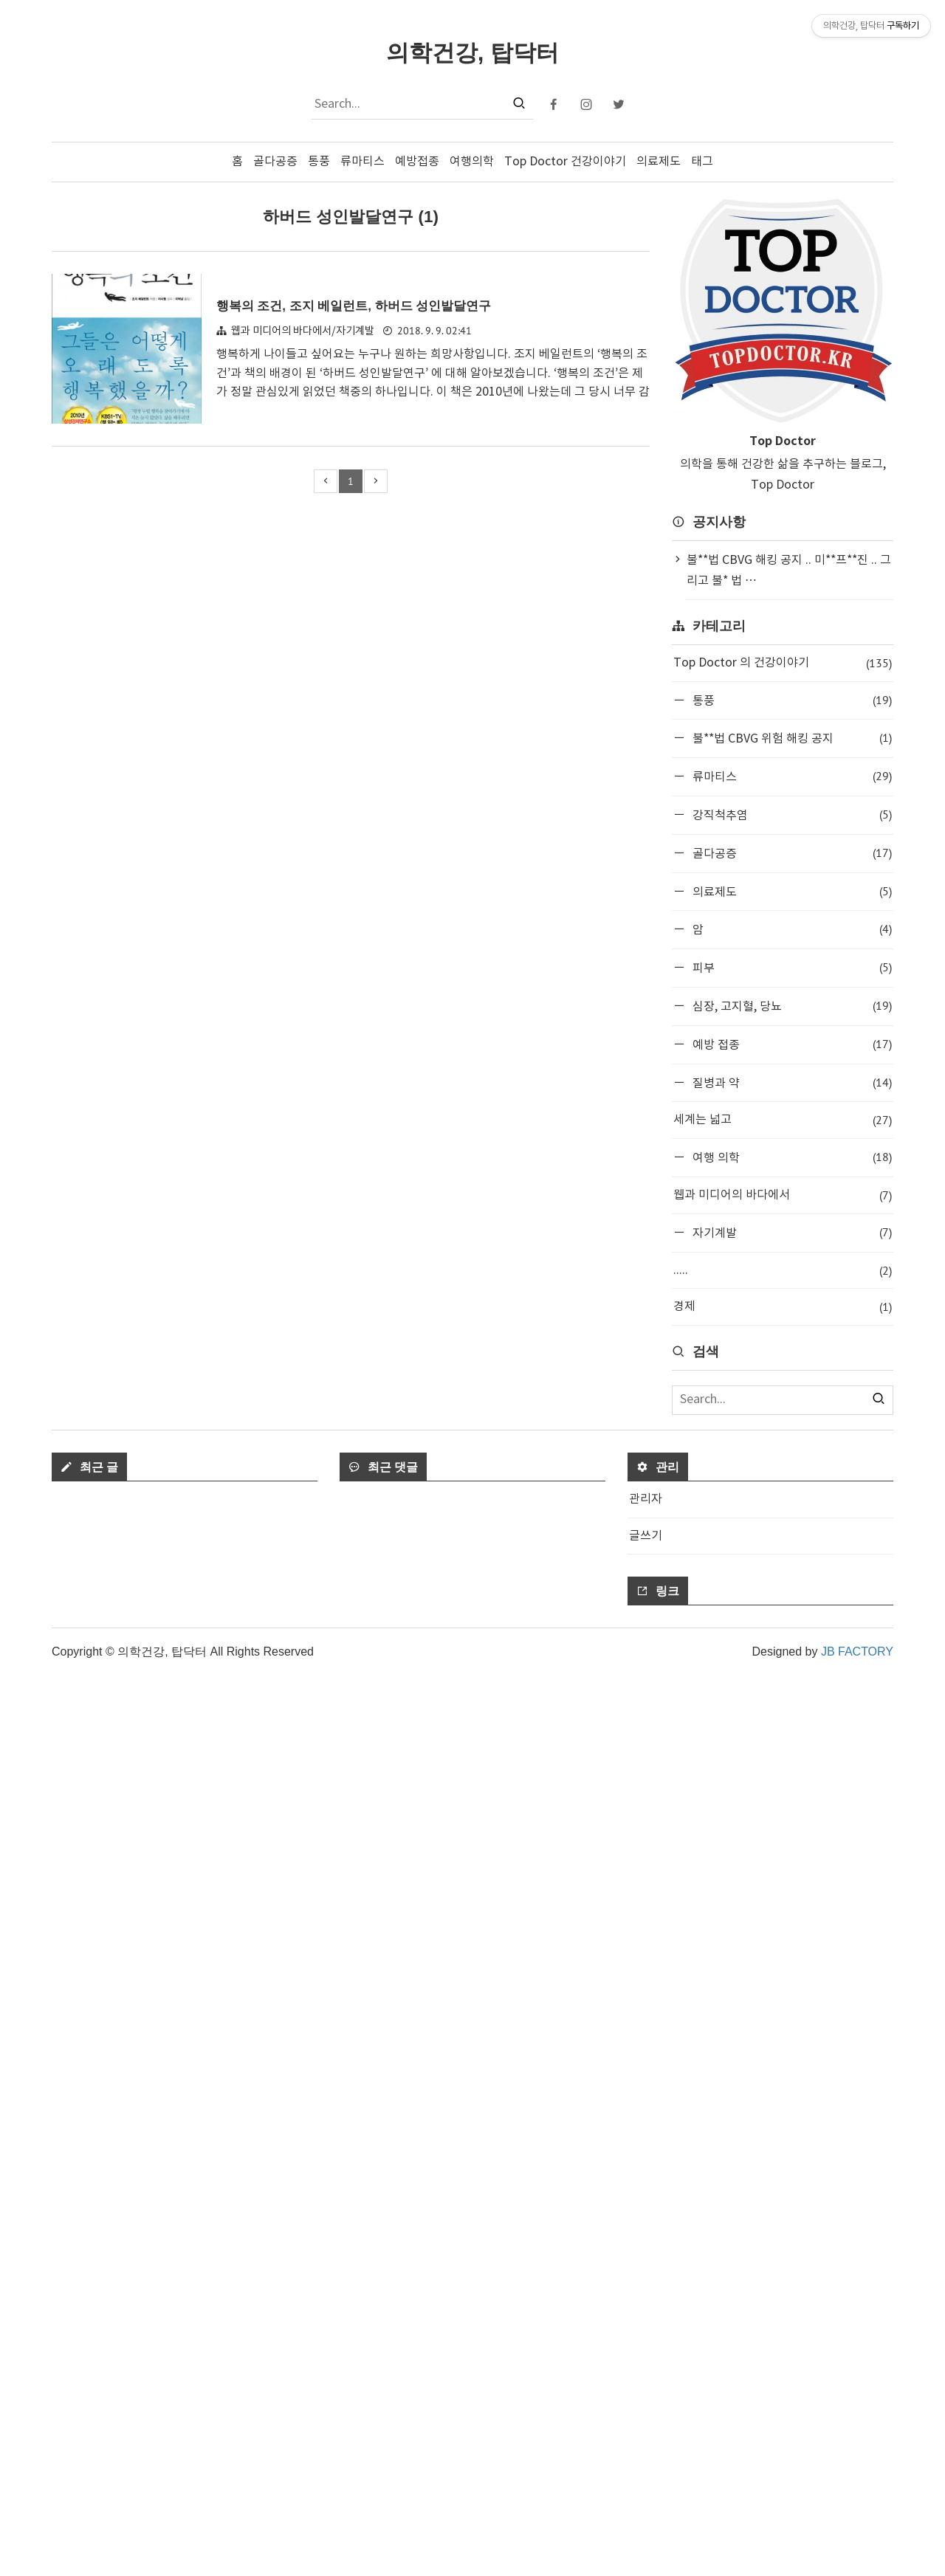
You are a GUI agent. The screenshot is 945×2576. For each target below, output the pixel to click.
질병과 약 (791, 1082)
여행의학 (472, 161)
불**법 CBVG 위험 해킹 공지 (791, 737)
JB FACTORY (857, 2552)
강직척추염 (791, 814)
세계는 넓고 (782, 1120)
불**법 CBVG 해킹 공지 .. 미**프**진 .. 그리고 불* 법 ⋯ (789, 571)
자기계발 (791, 1232)
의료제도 (658, 161)
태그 (702, 161)
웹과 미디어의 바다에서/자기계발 (302, 331)
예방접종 (417, 161)
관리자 (645, 2399)
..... (782, 1270)
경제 (782, 1307)
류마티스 (362, 161)
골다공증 (275, 161)
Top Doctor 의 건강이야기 (782, 663)
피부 (791, 967)
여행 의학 (791, 1157)
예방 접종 (791, 1044)
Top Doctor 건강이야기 (565, 161)
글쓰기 (645, 2436)
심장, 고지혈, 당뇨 (791, 1005)
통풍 (319, 161)
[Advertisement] (782, 1561)
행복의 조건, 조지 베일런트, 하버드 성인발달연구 (370, 305)
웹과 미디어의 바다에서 (782, 1195)
